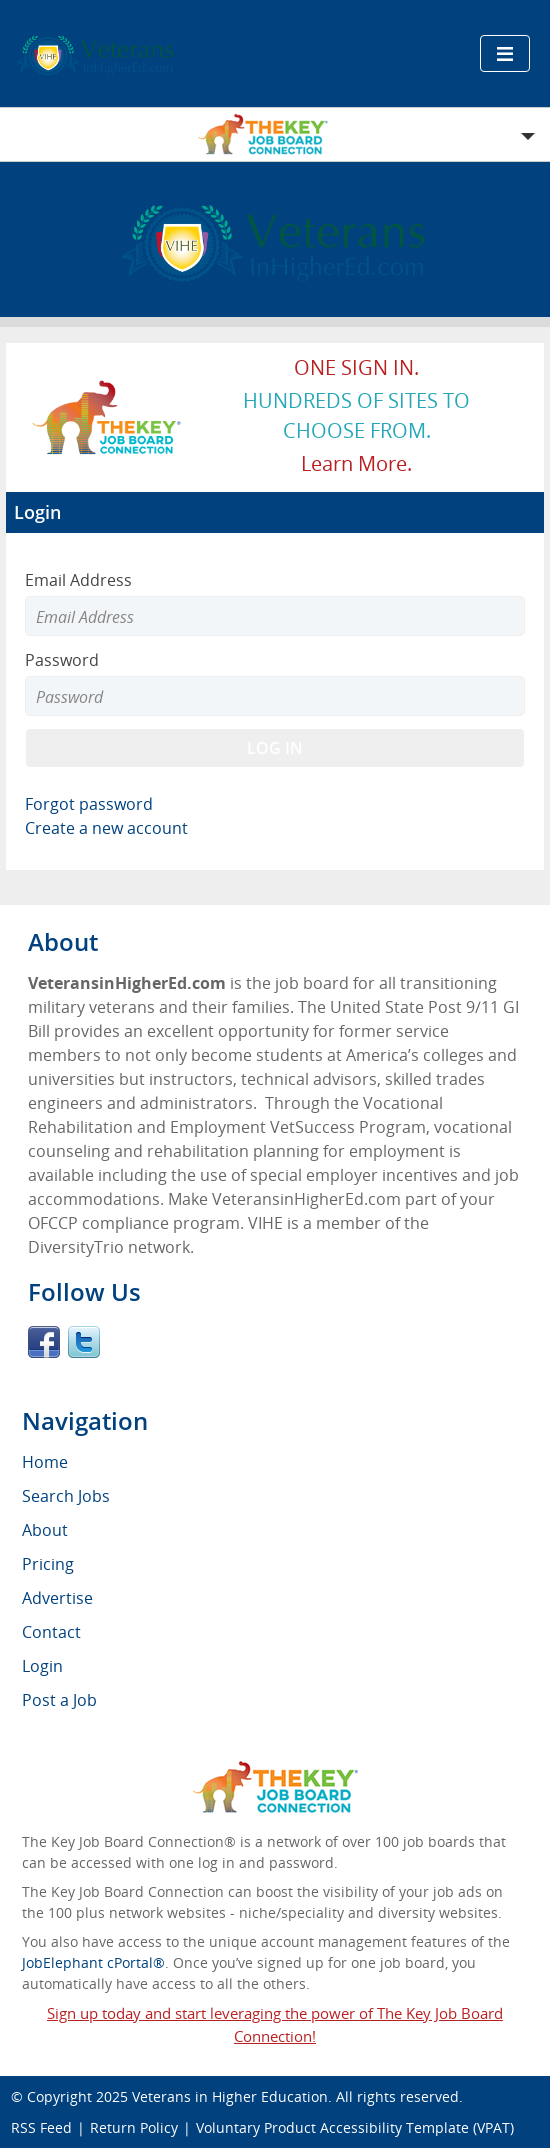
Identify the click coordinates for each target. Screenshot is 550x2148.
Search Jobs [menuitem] (66, 1496)
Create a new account (106, 828)
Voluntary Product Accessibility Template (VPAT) (355, 2127)
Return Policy (134, 2127)
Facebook (44, 1342)
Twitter (84, 1342)
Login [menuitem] (42, 1666)
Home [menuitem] (45, 1462)
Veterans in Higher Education (230, 2096)
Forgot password (89, 804)
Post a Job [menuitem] (59, 1700)
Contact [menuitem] (51, 1632)
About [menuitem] (45, 1530)
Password (62, 660)
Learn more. (356, 463)
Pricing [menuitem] (48, 1564)
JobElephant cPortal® (93, 1962)
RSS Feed (41, 2127)
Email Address (78, 580)
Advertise (57, 1598)
